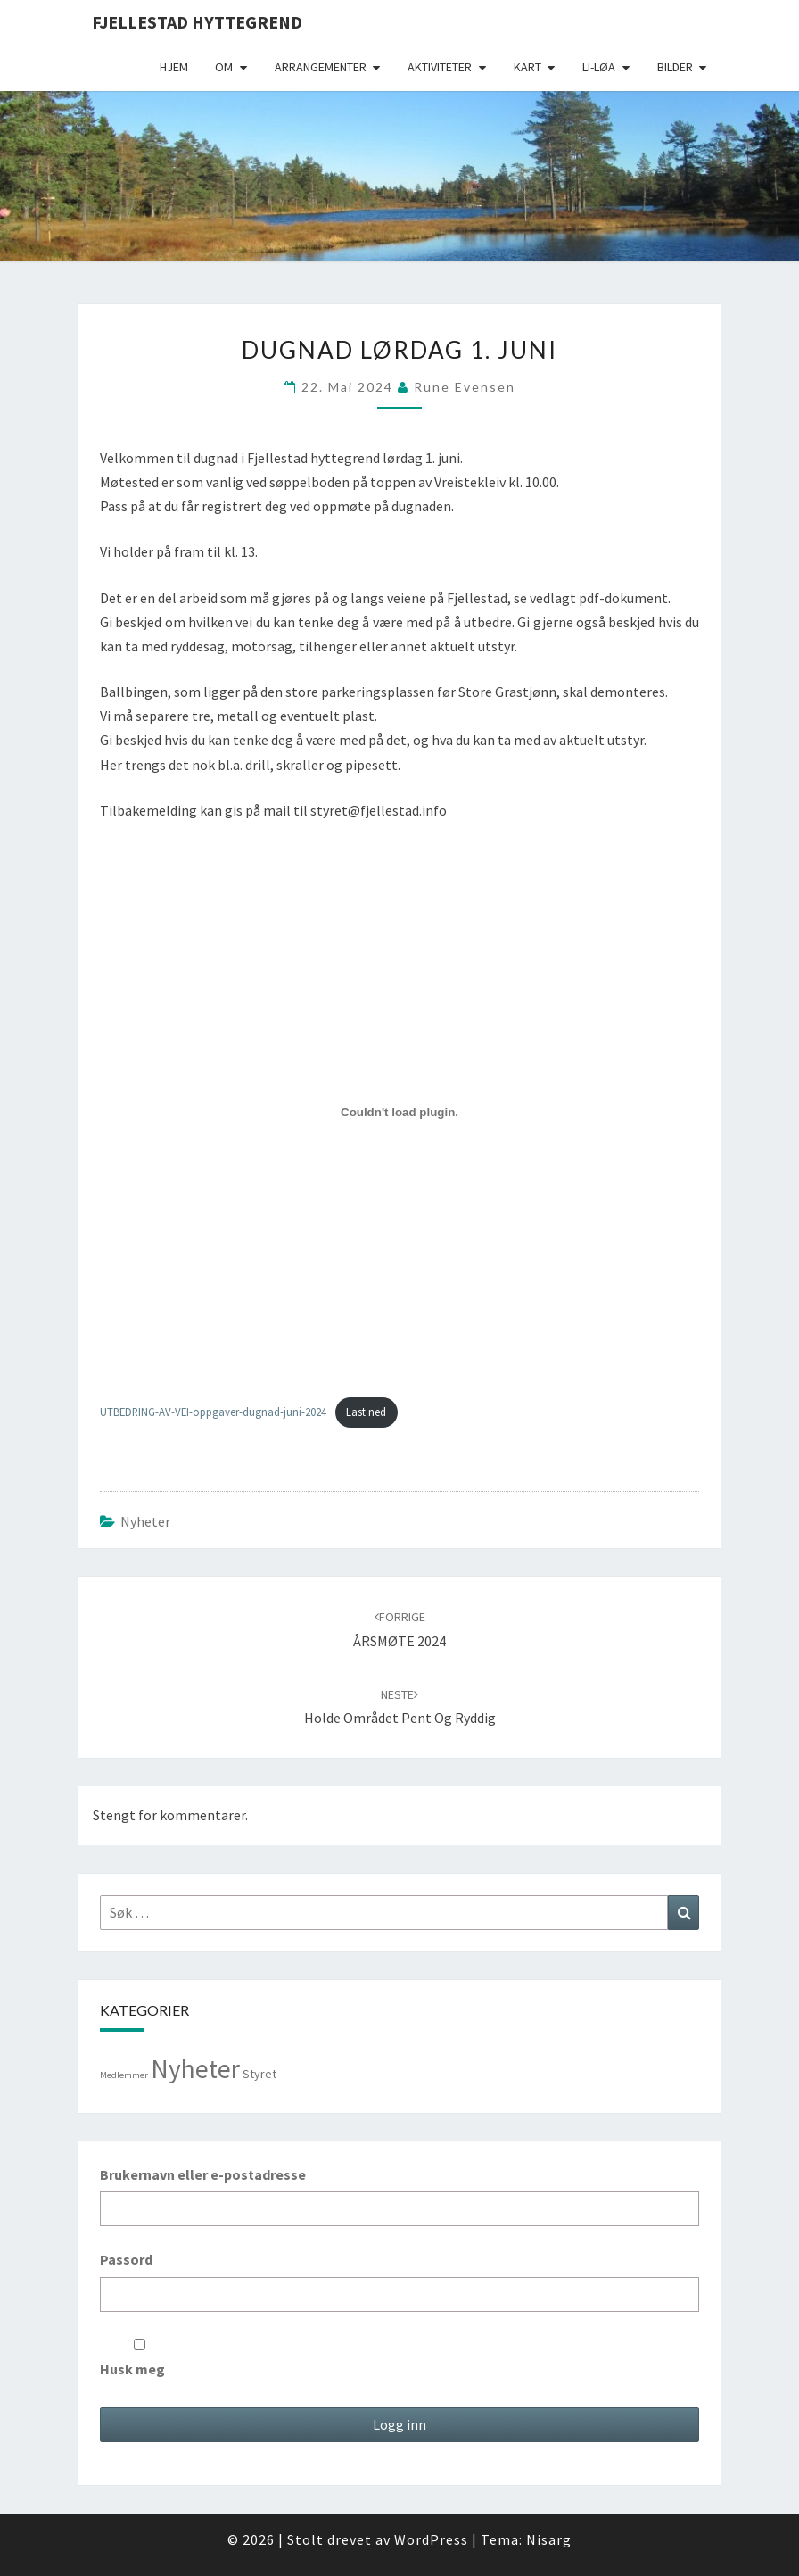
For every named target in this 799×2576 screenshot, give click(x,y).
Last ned (366, 1411)
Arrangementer (321, 67)
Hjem (174, 67)
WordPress (431, 2539)
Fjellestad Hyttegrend (197, 22)
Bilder (675, 67)
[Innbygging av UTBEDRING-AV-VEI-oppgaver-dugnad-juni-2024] (399, 1111)
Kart (527, 67)
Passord (126, 2259)
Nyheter (145, 1521)
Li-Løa (598, 67)
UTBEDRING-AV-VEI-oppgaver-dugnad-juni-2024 (213, 1411)
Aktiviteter (440, 67)
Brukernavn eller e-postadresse (203, 2174)
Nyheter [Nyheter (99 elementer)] (195, 2068)
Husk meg (139, 2358)
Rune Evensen (464, 386)
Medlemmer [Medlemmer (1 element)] (124, 2075)
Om (224, 67)
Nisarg (549, 2539)
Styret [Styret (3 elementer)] (259, 2074)
